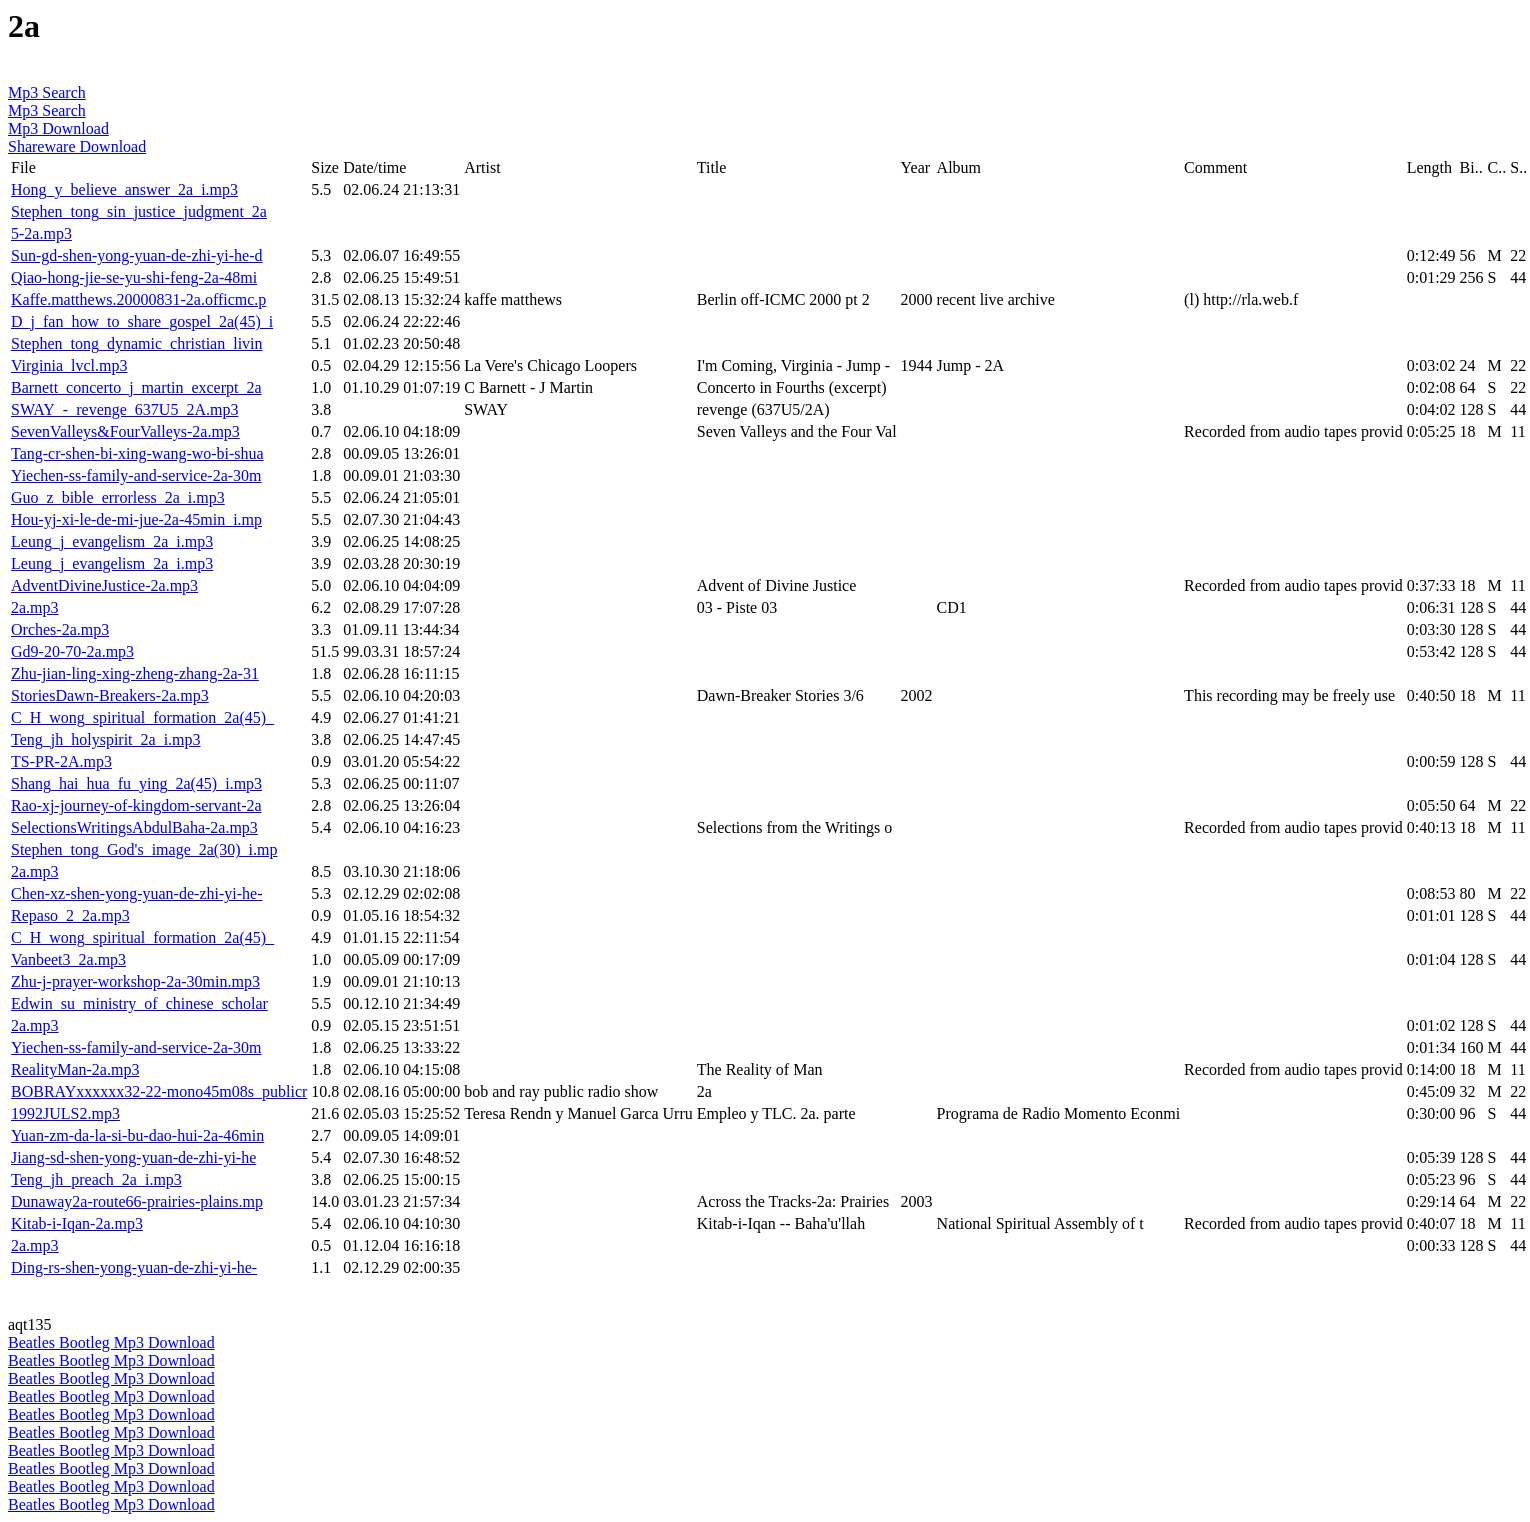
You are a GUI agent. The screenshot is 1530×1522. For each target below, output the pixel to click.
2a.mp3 (35, 607)
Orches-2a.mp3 (60, 629)
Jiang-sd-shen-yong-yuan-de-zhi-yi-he (133, 1157)
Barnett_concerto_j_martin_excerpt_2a (136, 387)
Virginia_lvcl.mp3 (69, 365)
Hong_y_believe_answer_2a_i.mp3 (124, 189)
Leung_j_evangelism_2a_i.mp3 (112, 541)
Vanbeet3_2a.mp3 (68, 959)
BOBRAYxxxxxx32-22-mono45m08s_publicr (159, 1091)
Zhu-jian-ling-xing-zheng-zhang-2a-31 (135, 673)
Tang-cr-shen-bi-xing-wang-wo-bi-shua (137, 453)
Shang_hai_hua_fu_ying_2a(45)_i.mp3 (136, 783)
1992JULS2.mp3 (65, 1113)
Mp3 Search (47, 92)
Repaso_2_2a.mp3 (70, 915)
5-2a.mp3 (41, 233)
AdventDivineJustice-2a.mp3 (104, 585)
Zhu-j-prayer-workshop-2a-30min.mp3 (135, 981)
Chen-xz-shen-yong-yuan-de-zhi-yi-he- (136, 893)
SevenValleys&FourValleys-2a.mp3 (125, 431)
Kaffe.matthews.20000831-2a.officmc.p (138, 299)
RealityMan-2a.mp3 (75, 1069)
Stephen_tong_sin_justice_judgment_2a (139, 211)
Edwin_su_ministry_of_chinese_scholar (139, 1003)
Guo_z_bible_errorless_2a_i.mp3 (118, 497)
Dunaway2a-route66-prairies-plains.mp (137, 1201)
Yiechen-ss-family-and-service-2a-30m (136, 475)
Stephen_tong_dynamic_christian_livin (137, 343)
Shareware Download (77, 146)
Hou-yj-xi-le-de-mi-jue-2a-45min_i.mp (136, 519)
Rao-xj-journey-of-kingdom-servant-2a (136, 805)
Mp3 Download (58, 128)
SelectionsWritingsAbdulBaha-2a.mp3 (134, 827)
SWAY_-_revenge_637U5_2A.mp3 (124, 409)
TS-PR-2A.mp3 (61, 761)
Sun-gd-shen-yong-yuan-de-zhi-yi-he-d (136, 255)
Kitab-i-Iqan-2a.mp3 (77, 1223)
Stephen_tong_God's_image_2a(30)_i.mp (144, 849)
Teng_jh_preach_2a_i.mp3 (96, 1179)
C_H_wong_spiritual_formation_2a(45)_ (142, 717)
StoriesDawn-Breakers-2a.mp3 (110, 695)
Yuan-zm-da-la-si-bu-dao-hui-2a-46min (137, 1135)
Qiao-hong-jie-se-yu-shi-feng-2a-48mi (134, 277)
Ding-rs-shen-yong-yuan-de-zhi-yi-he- (134, 1267)
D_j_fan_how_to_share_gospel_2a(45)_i (142, 321)
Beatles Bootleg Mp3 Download (111, 1342)
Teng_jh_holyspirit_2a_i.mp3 (106, 739)
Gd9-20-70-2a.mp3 (72, 651)
